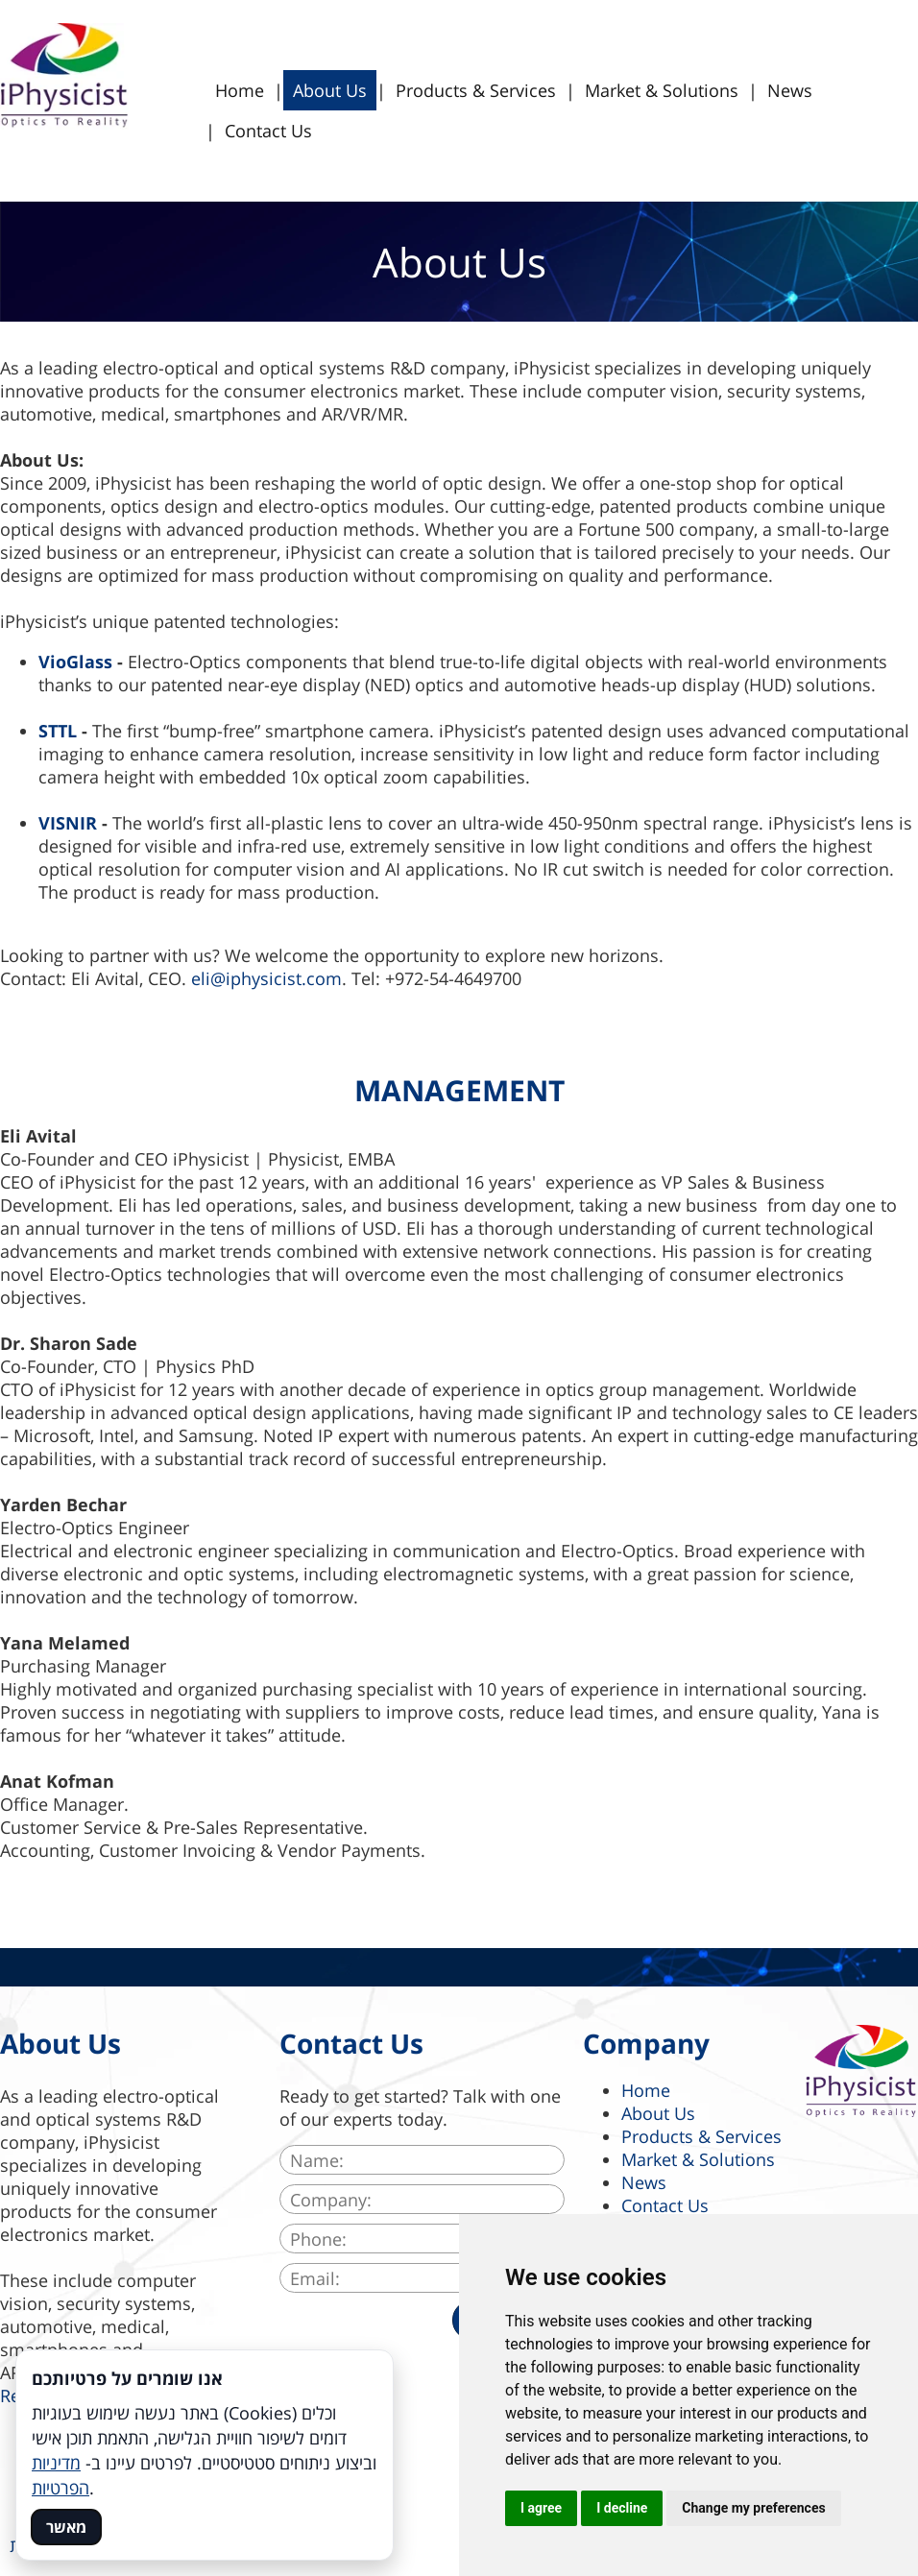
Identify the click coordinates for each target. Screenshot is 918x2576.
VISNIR (67, 822)
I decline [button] (621, 2508)
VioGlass (75, 661)
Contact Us (268, 130)
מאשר (66, 2527)
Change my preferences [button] (753, 2508)
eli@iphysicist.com (266, 978)
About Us (330, 90)
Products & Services (476, 90)
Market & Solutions (661, 90)
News (789, 90)
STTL (57, 730)
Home (239, 90)
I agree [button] (541, 2508)
